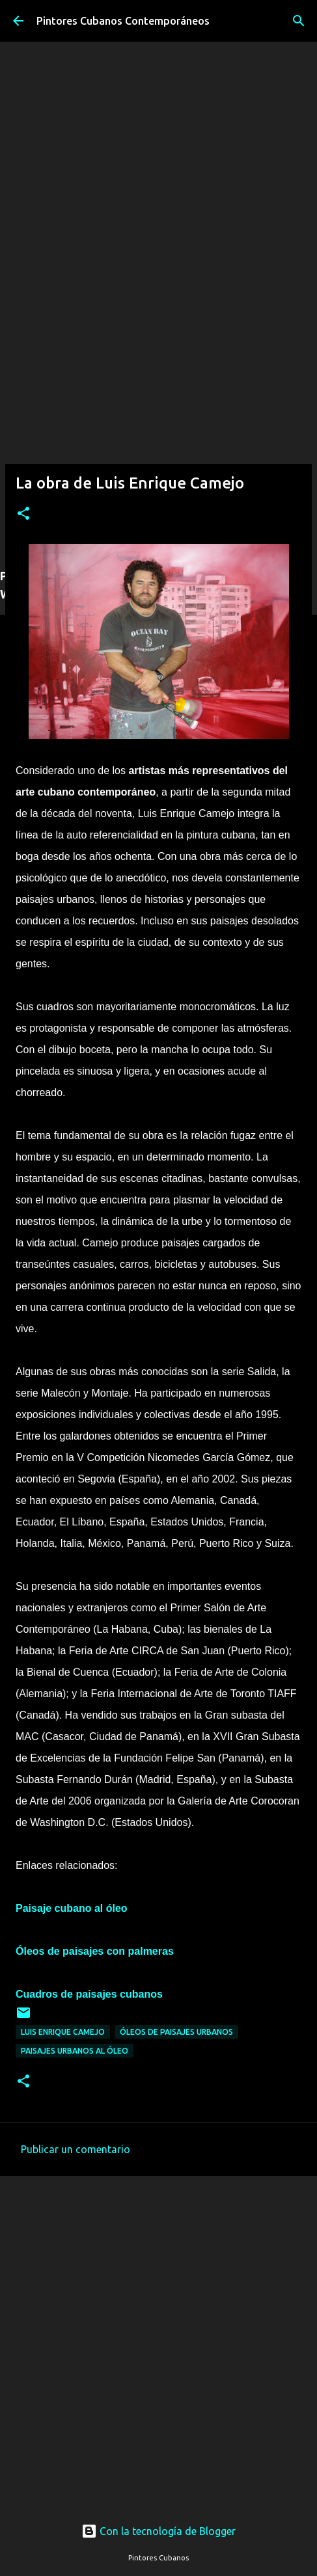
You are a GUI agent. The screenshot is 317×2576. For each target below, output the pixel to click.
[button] (23, 514)
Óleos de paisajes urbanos (176, 2032)
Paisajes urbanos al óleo (74, 2050)
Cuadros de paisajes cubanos (89, 1994)
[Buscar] (299, 20)
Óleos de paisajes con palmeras (95, 1951)
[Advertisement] (158, 396)
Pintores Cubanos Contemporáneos (123, 21)
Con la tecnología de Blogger (158, 2531)
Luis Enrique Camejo (63, 2032)
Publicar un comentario (75, 2149)
